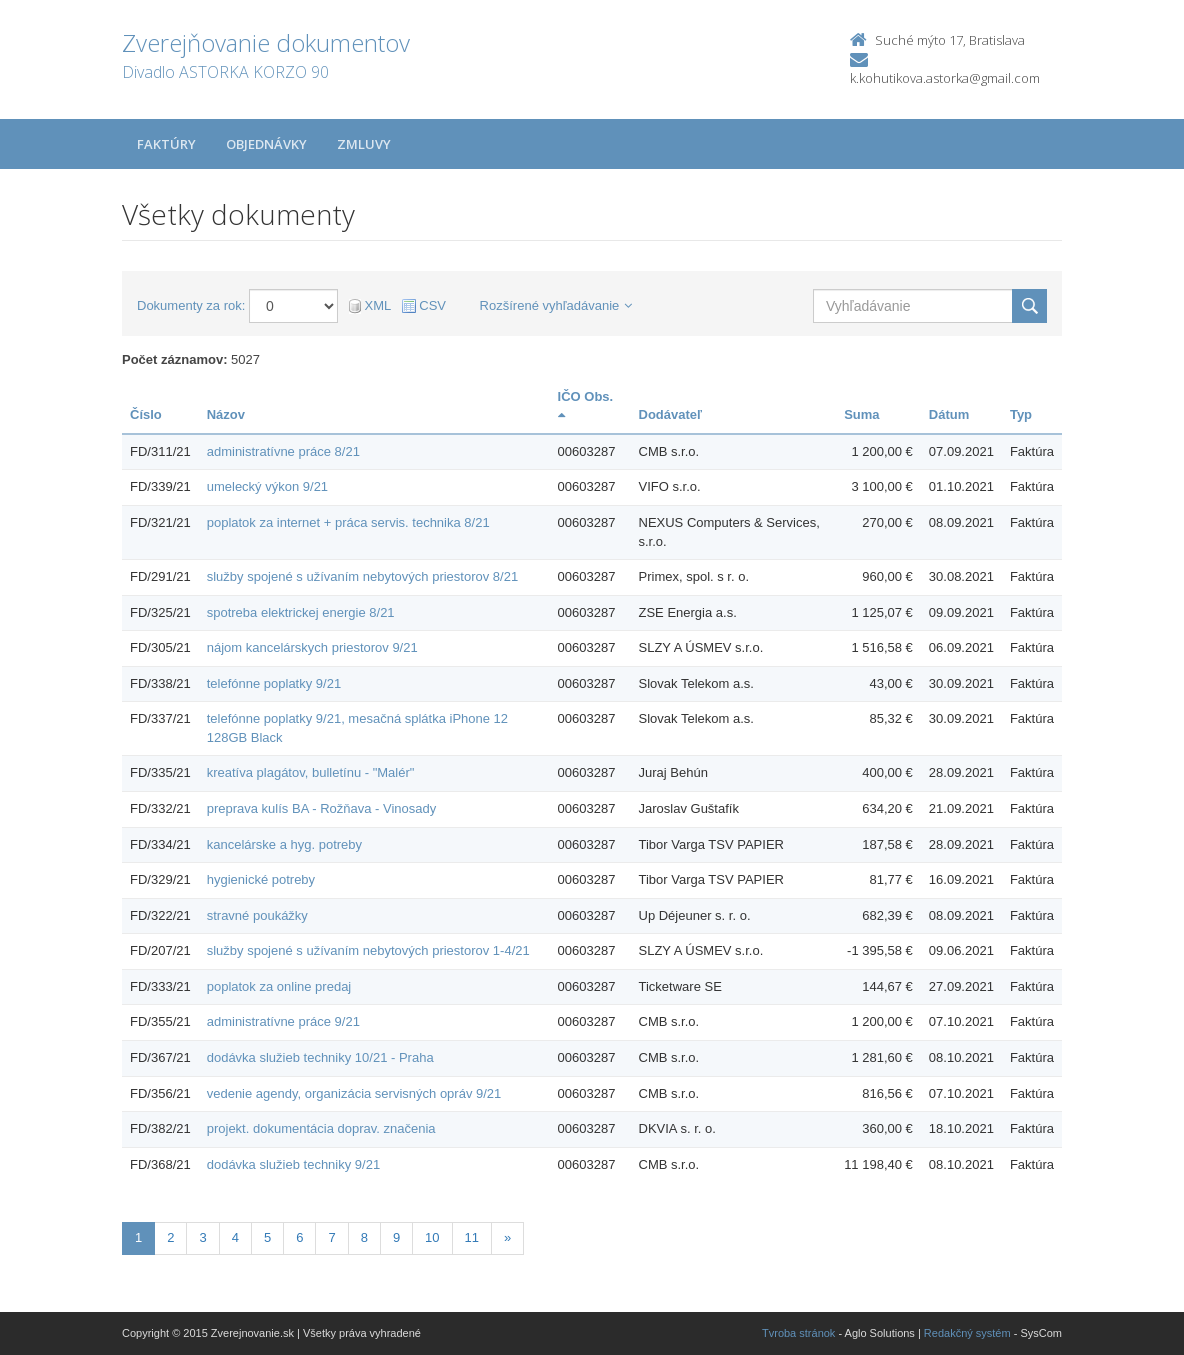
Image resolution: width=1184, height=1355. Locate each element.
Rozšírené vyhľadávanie (556, 305)
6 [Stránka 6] (299, 1237)
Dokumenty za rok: (191, 305)
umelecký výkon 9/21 (267, 486)
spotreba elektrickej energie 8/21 (301, 612)
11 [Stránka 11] (472, 1237)
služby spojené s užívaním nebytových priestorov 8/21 (362, 576)
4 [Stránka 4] (235, 1237)
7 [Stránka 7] (331, 1237)
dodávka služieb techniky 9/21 (293, 1164)
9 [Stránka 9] (396, 1237)
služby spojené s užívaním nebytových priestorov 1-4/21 (368, 950)
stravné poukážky (257, 915)
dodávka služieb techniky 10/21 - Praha (320, 1057)
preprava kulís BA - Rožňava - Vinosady (322, 808)
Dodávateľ (671, 414)
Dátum (949, 414)
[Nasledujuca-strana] (507, 1238)
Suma (861, 414)
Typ (1021, 414)
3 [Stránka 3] (202, 1237)
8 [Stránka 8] (364, 1237)
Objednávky (266, 144)
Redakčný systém (967, 1333)
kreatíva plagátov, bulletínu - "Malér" (311, 772)
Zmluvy (364, 144)
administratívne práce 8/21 (283, 451)
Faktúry (166, 144)
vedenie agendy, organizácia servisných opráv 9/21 (354, 1093)
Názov (226, 414)
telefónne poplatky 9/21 (274, 683)
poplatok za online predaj (279, 986)
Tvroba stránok (798, 1333)
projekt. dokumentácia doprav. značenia (321, 1128)
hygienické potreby (261, 879)
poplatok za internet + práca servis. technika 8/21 (348, 522)
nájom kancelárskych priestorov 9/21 (312, 647)
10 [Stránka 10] (432, 1237)
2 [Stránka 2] (170, 1237)
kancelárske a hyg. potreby (284, 844)
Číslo (146, 414)
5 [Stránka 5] (267, 1237)
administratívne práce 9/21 (283, 1021)
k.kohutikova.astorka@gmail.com (945, 78)
